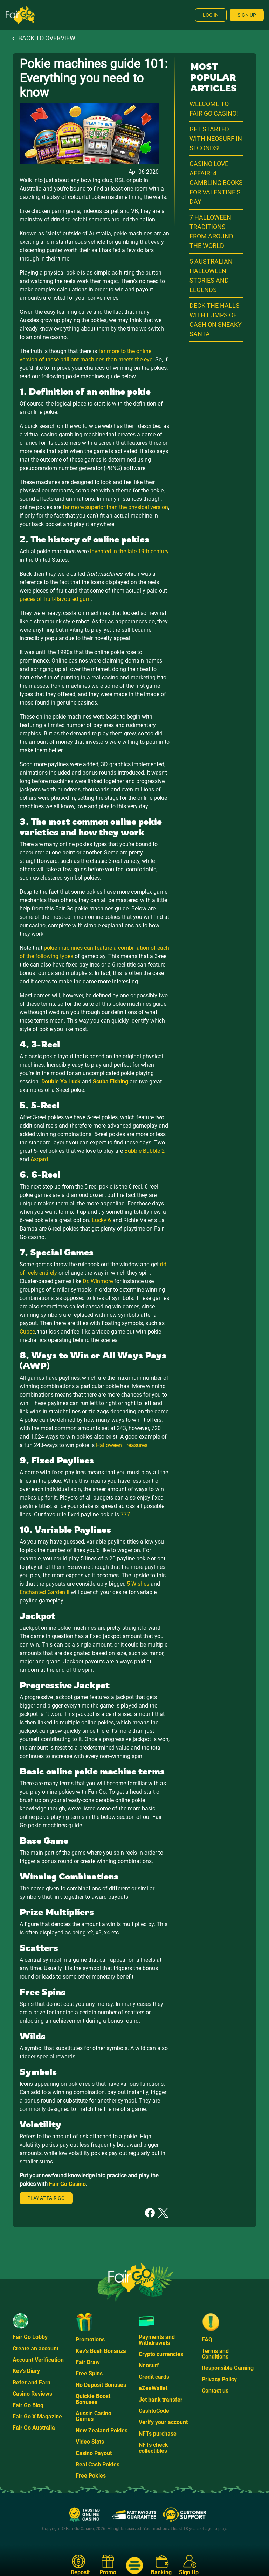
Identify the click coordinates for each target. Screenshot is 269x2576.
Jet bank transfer (160, 2399)
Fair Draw (88, 2362)
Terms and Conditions (215, 2354)
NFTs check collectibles (153, 2448)
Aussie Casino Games (93, 2416)
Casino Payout (94, 2453)
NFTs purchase (158, 2433)
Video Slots (90, 2441)
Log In (211, 15)
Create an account (35, 2348)
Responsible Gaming (228, 2367)
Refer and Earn (31, 2382)
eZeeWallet (153, 2388)
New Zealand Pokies (101, 2430)
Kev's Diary (26, 2371)
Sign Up (246, 15)
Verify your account (163, 2422)
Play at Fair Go (46, 2198)
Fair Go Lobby (30, 2337)
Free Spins (89, 2373)
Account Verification (38, 2359)
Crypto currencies (161, 2354)
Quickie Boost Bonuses (93, 2399)
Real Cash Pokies (97, 2464)
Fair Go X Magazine (37, 2416)
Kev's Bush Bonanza (101, 2351)
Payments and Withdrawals (157, 2340)
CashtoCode (154, 2411)
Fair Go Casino (67, 2184)
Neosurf (149, 2365)
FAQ (207, 2339)
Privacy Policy (219, 2379)
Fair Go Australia (34, 2427)
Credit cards (154, 2377)
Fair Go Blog (28, 2405)
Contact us (215, 2390)
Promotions (90, 2339)
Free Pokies (91, 2475)
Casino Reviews (32, 2393)
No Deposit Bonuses (101, 2385)
